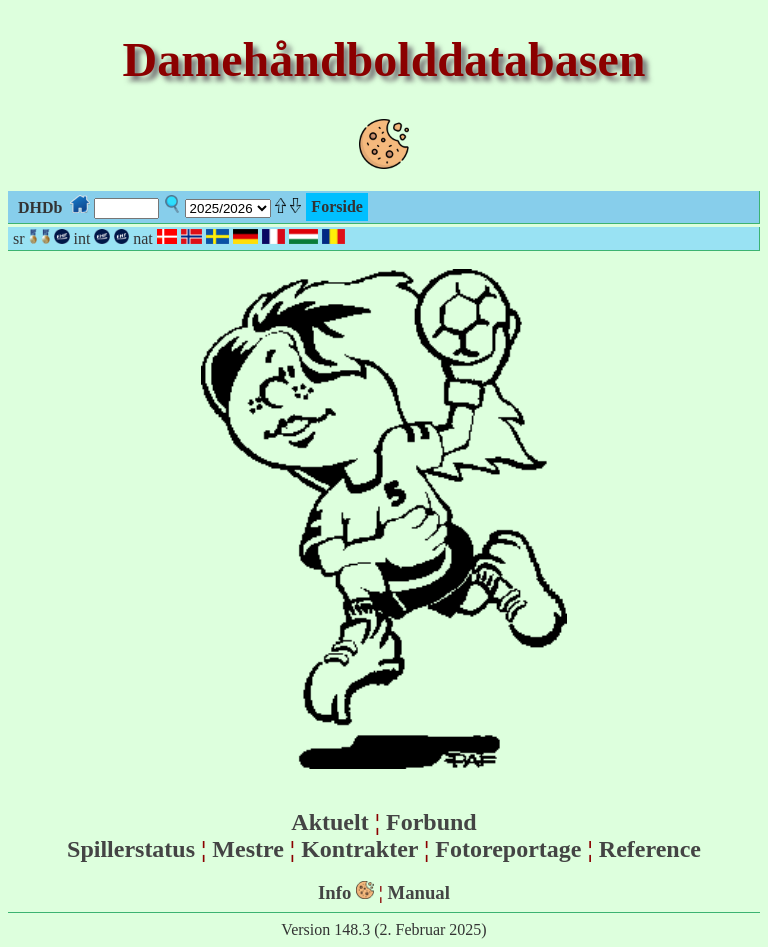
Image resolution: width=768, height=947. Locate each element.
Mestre (248, 849)
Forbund (431, 822)
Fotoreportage (508, 849)
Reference (650, 849)
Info (334, 892)
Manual (419, 892)
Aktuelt (329, 822)
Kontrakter (359, 849)
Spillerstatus (131, 849)
